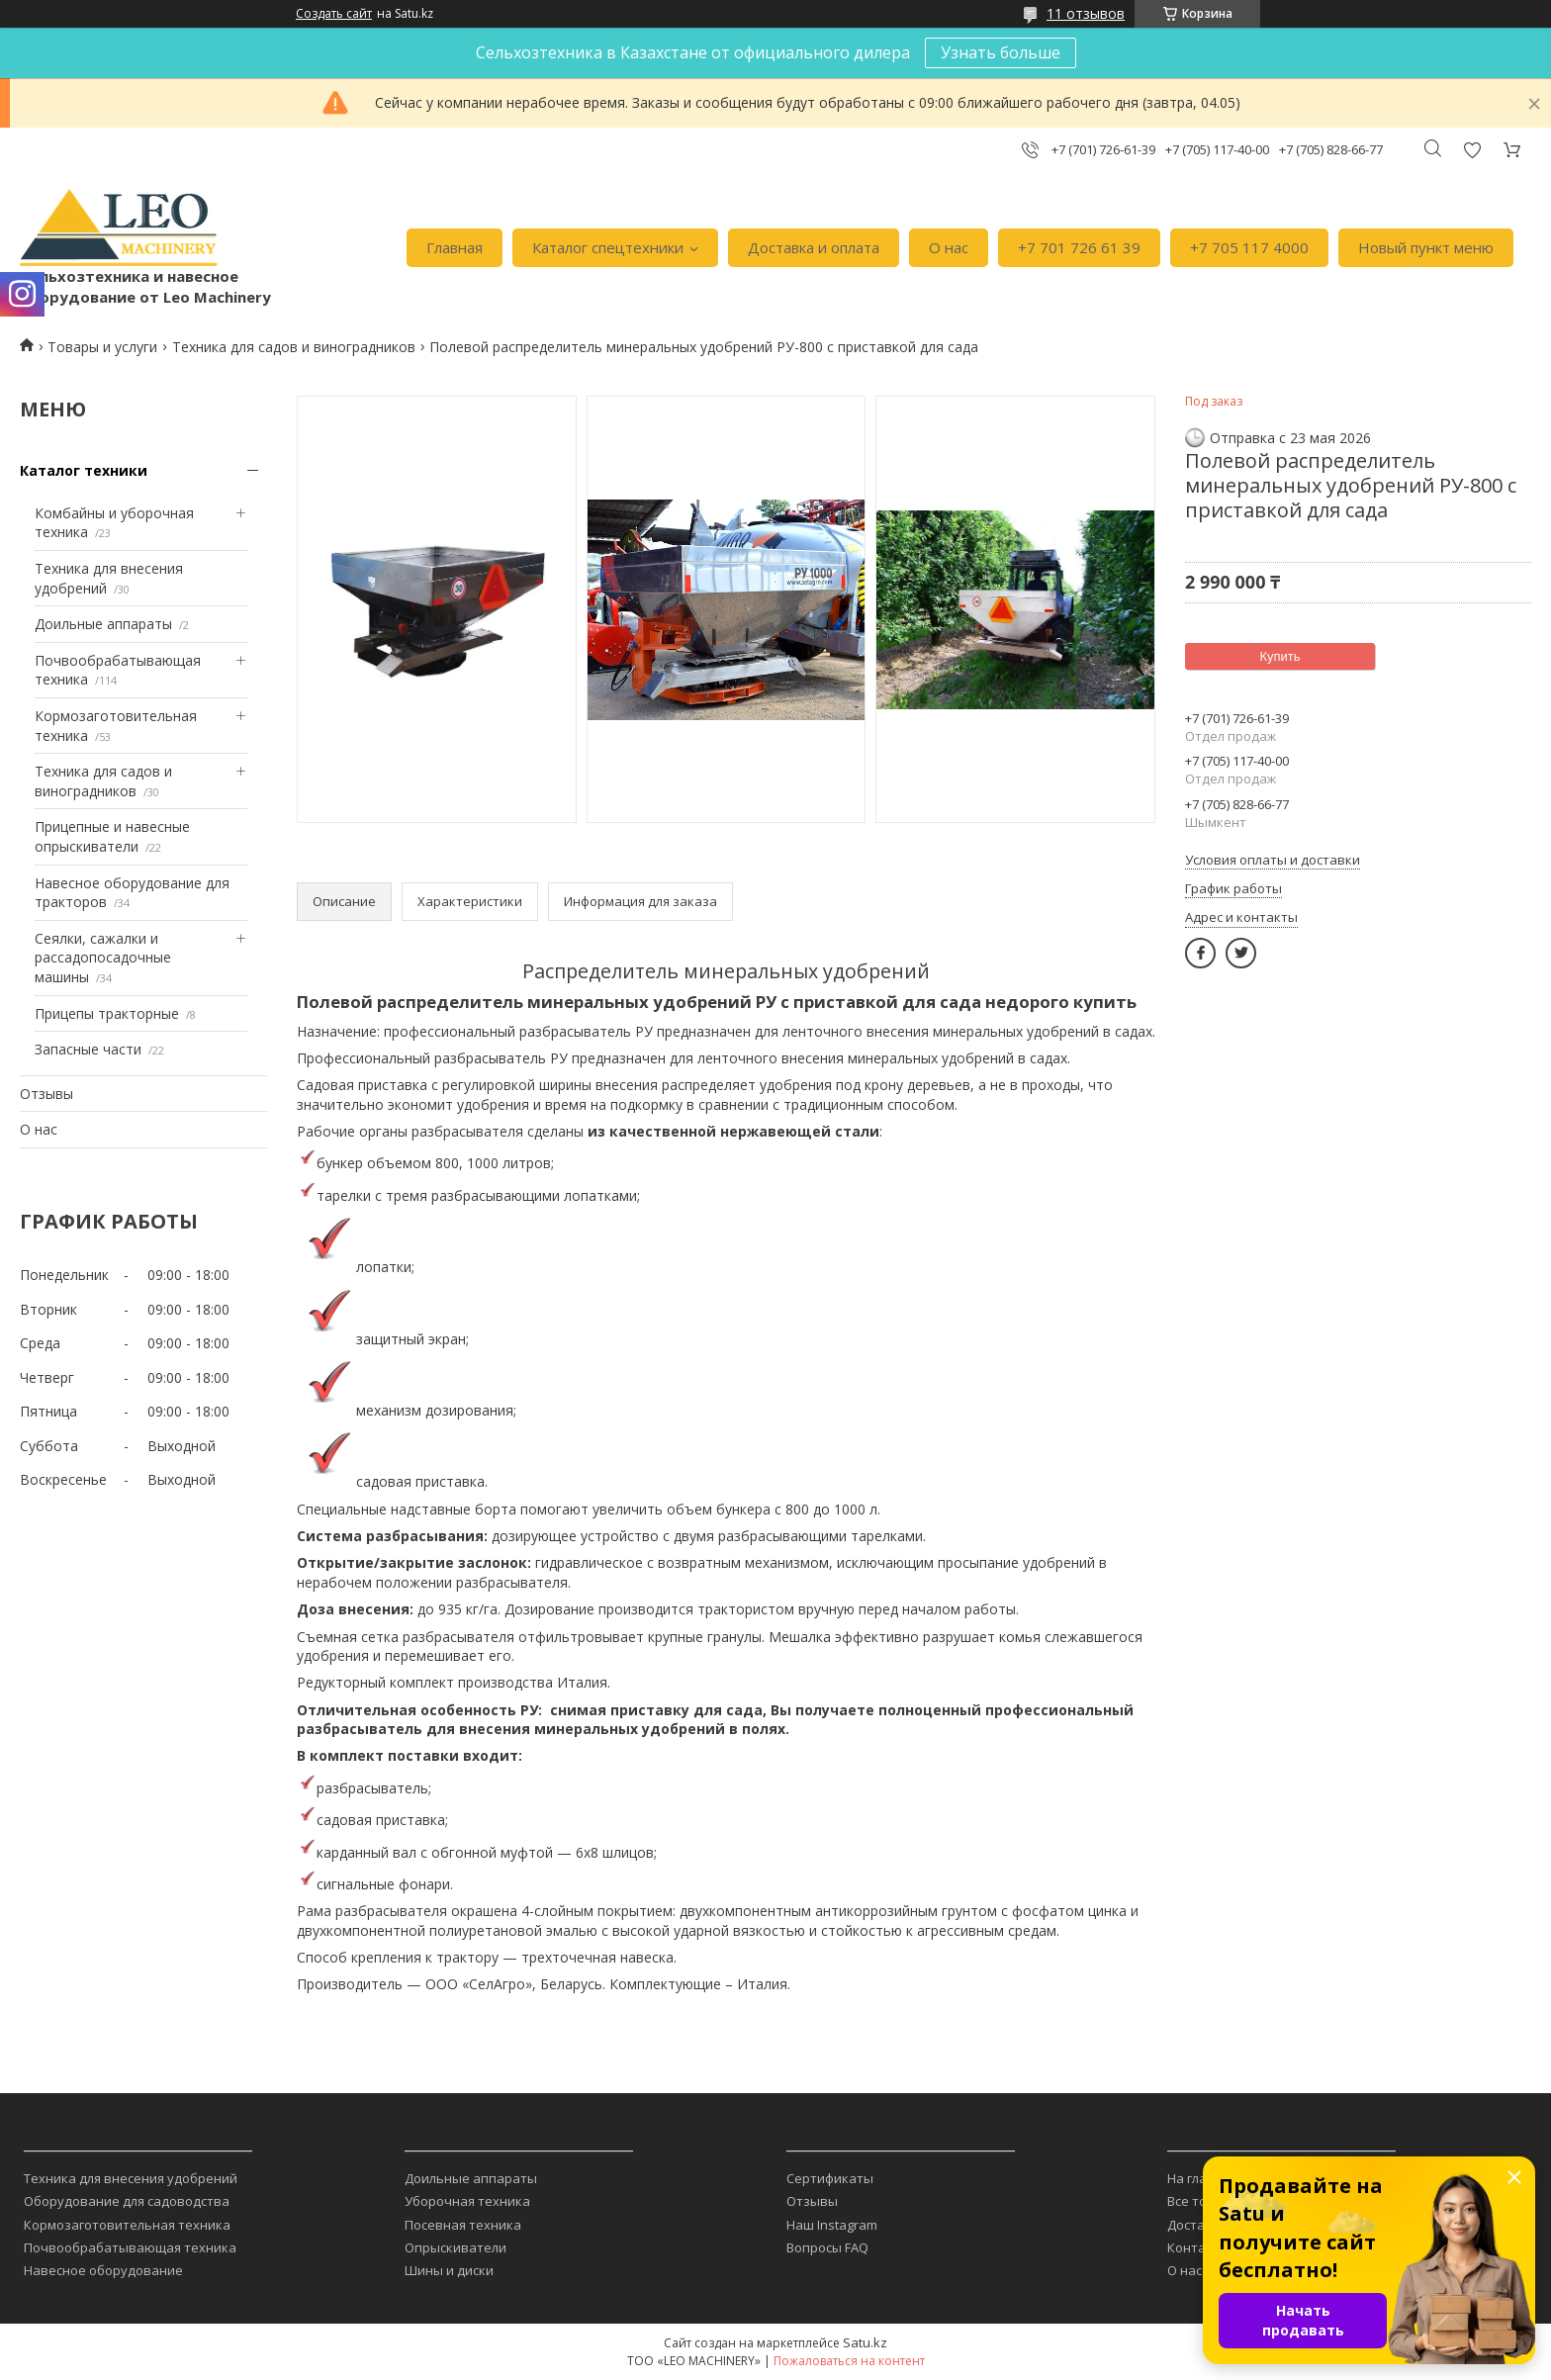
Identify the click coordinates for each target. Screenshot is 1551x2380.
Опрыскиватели (455, 2247)
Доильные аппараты (103, 623)
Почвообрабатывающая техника (130, 2247)
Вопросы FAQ (827, 2247)
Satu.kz (865, 2342)
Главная (454, 247)
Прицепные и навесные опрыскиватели (112, 836)
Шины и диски (449, 2270)
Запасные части (88, 1049)
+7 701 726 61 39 (1079, 247)
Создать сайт (334, 14)
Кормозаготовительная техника (127, 2225)
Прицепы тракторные (107, 1013)
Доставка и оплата (813, 247)
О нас (948, 247)
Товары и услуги (102, 346)
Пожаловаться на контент (849, 2360)
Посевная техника (463, 2225)
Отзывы (46, 1093)
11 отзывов (1086, 13)
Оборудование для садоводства (126, 2201)
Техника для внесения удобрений (130, 2178)
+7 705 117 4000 (1249, 247)
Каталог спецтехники (608, 247)
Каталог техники (83, 470)
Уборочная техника (467, 2201)
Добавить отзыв (1472, 149)
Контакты (1198, 2247)
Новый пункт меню (1426, 247)
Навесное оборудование (103, 2270)
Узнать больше (1000, 52)
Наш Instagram (831, 2225)
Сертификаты (829, 2178)
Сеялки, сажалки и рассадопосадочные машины (103, 957)
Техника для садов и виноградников (293, 346)
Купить (1279, 656)
